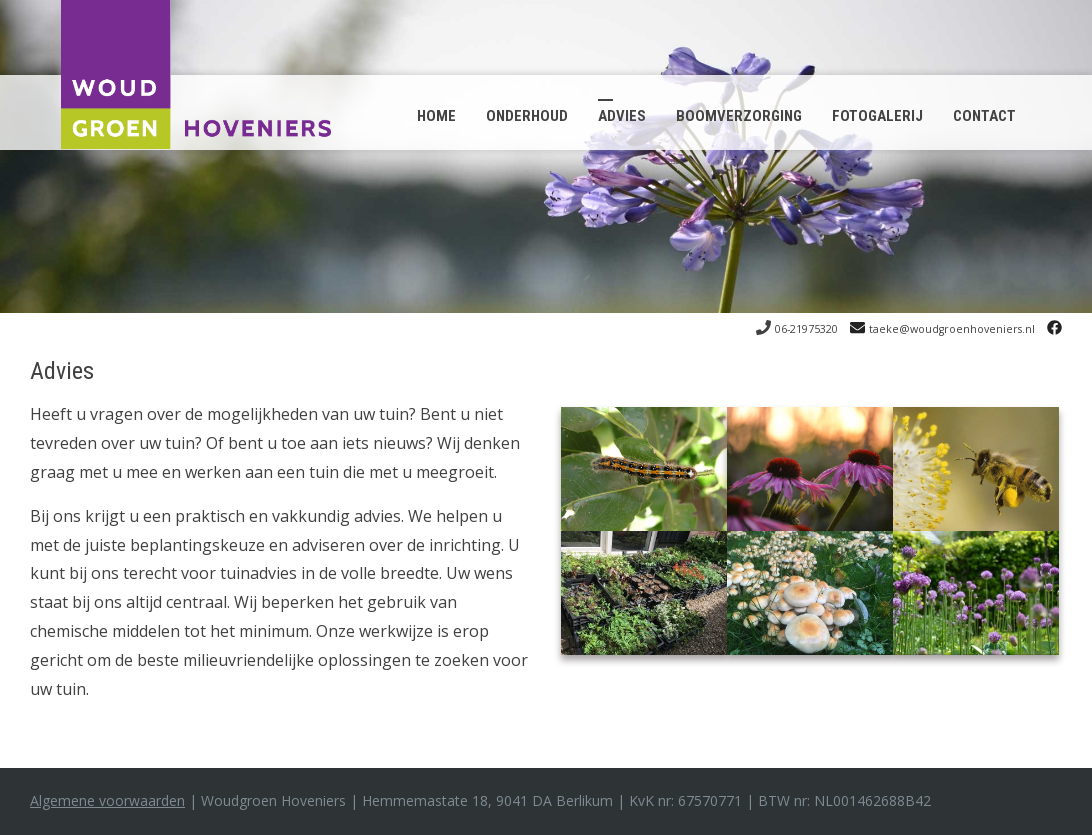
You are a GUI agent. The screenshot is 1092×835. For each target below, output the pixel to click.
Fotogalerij (877, 116)
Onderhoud (527, 116)
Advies (622, 116)
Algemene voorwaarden (107, 800)
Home (436, 116)
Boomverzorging (739, 116)
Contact (984, 116)
